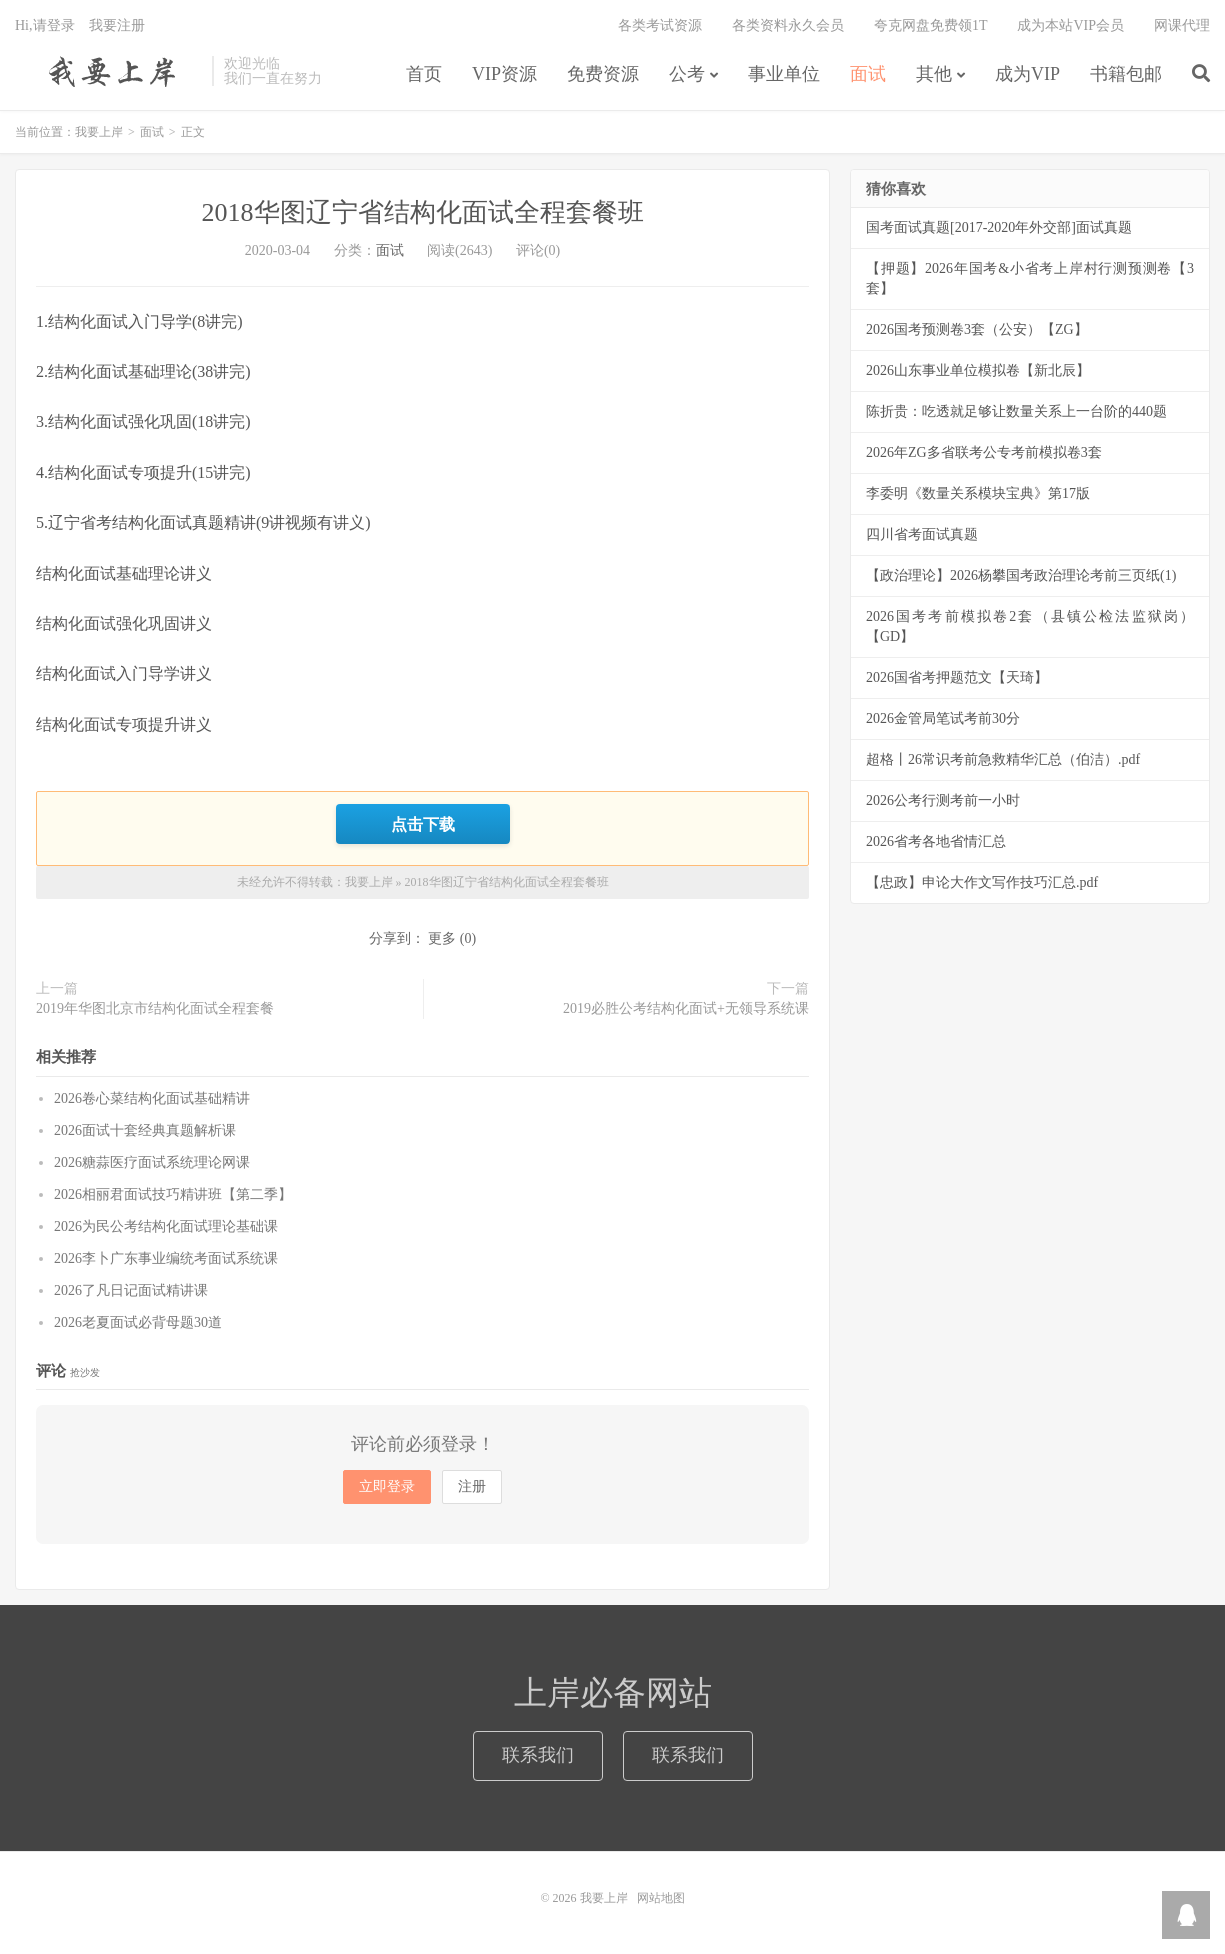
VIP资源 (504, 74)
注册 (472, 1486)
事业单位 (784, 74)
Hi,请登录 (45, 25)
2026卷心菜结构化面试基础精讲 (152, 1098)
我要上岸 (108, 71)
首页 (424, 74)
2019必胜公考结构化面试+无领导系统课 (686, 1008)
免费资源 (603, 74)
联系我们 (538, 1755)
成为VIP (1027, 74)
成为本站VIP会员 (1070, 25)
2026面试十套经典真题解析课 (145, 1130)
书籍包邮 (1126, 74)
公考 (687, 74)
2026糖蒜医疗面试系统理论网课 (152, 1162)
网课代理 (1182, 25)
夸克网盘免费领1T (931, 25)
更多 (442, 938)
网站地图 (661, 1898)
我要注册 (117, 25)
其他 (934, 74)
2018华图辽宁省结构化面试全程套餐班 (423, 212)
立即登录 (387, 1486)
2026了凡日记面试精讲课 (131, 1290)
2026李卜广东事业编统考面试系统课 (166, 1258)
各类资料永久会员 (788, 25)
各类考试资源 (660, 25)
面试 (868, 74)
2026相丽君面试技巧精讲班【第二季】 (173, 1194)
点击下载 (423, 824)
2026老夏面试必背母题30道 (138, 1322)
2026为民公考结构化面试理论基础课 (166, 1226)
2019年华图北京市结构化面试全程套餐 (155, 1008)
